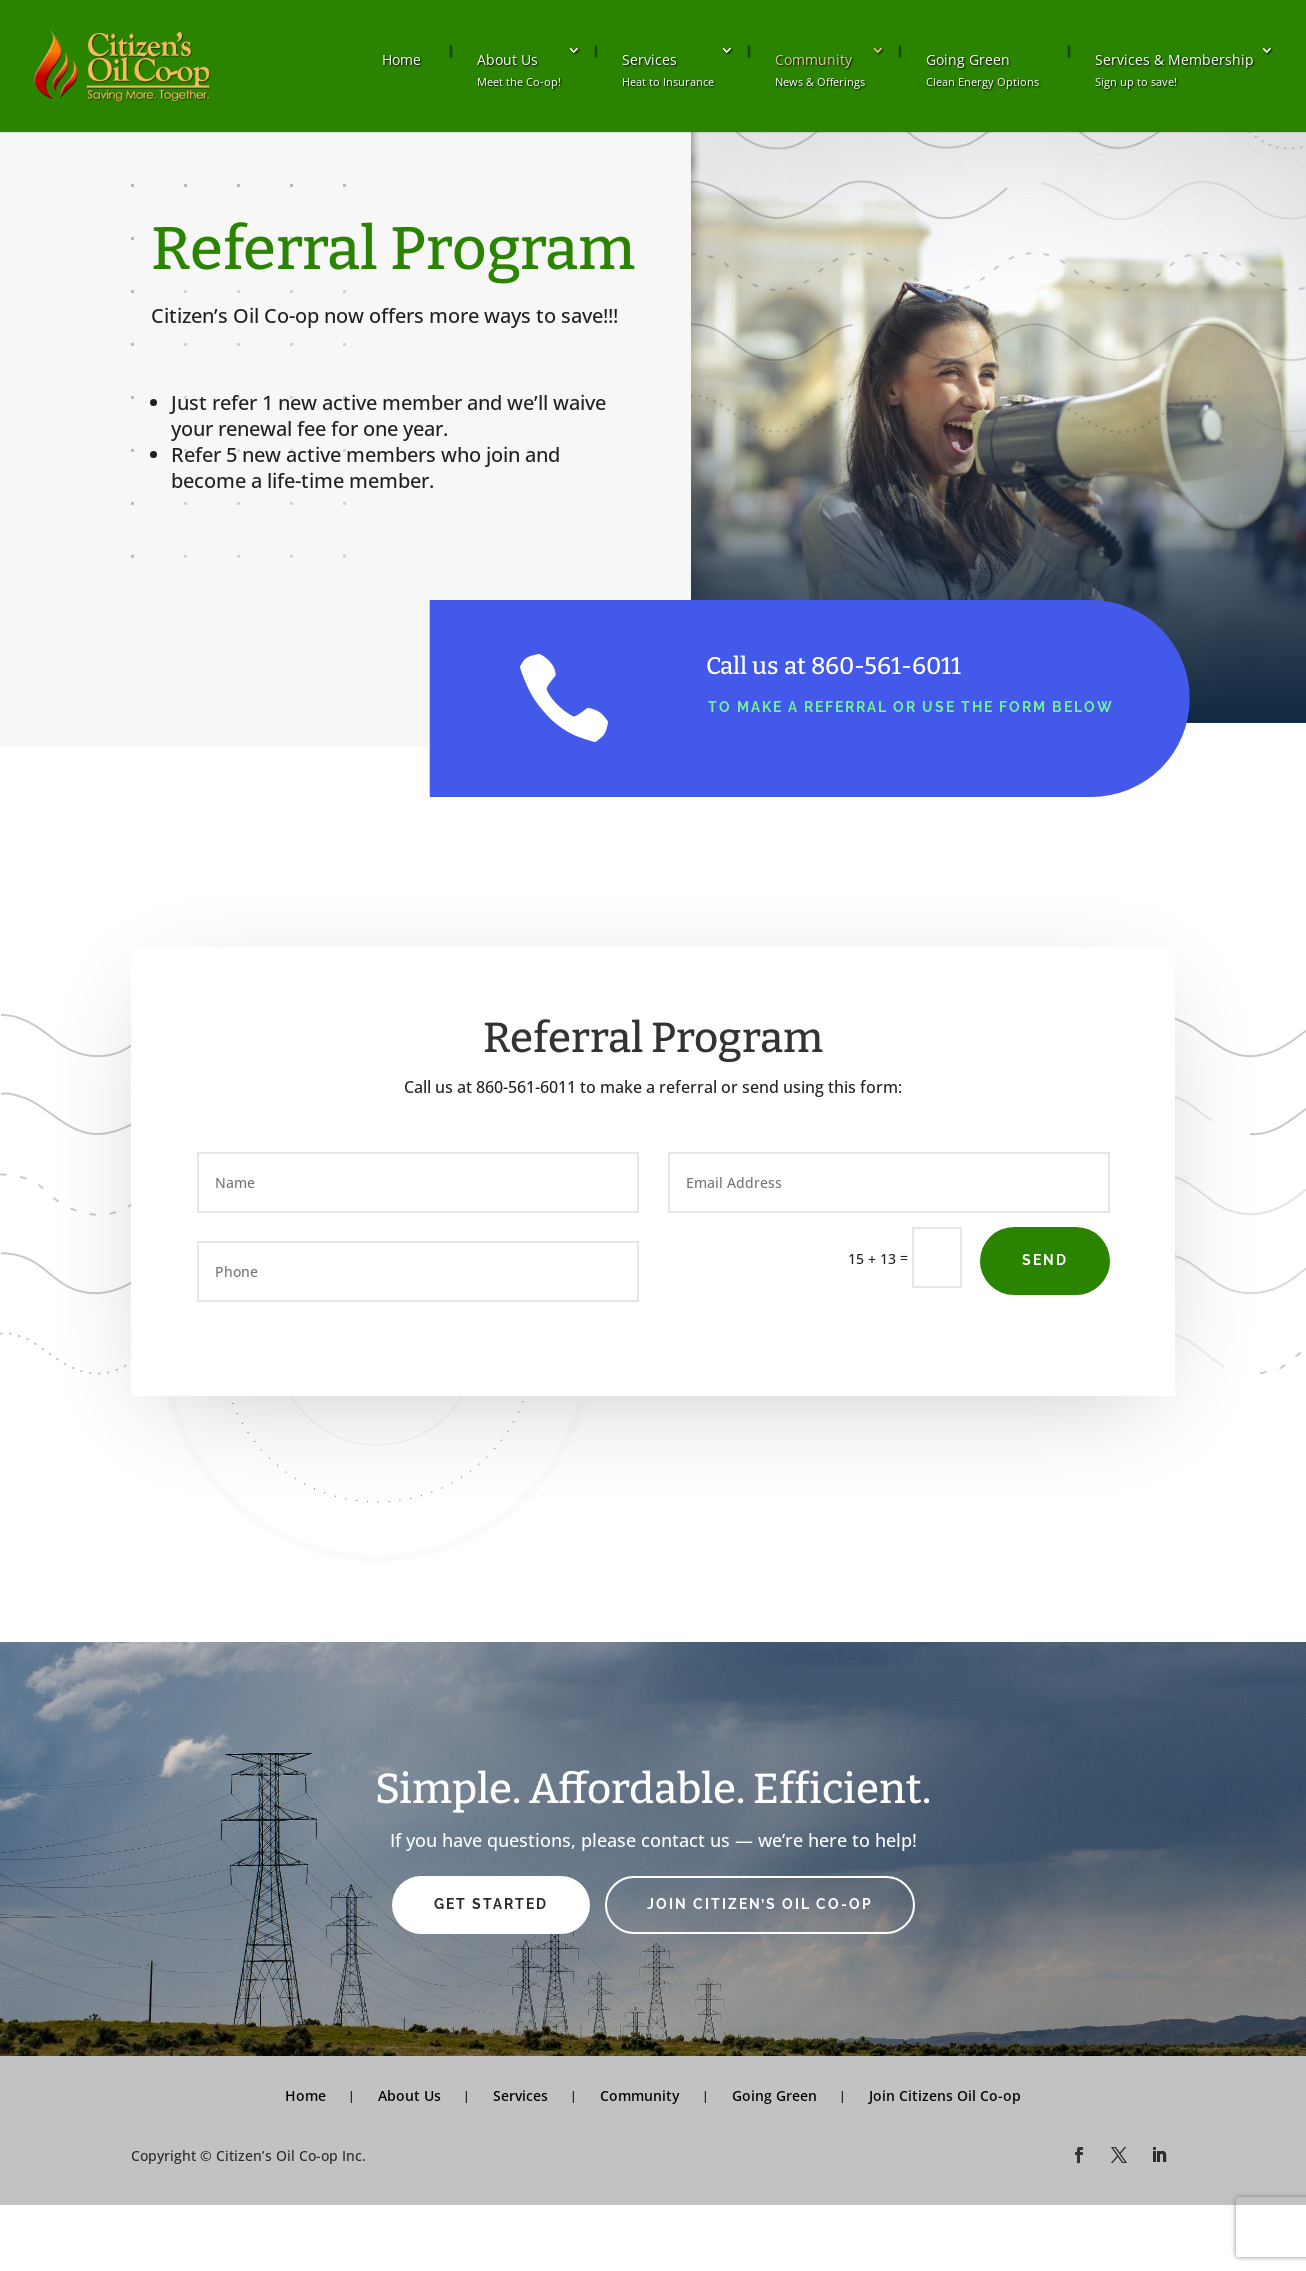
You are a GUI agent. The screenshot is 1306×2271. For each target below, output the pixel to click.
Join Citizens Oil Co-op (945, 2095)
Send (1045, 1260)
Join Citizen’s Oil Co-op (760, 1904)
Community (820, 69)
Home (401, 59)
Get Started (491, 1904)
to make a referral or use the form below (911, 707)
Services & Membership (1174, 69)
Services (668, 69)
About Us (519, 69)
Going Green (982, 69)
